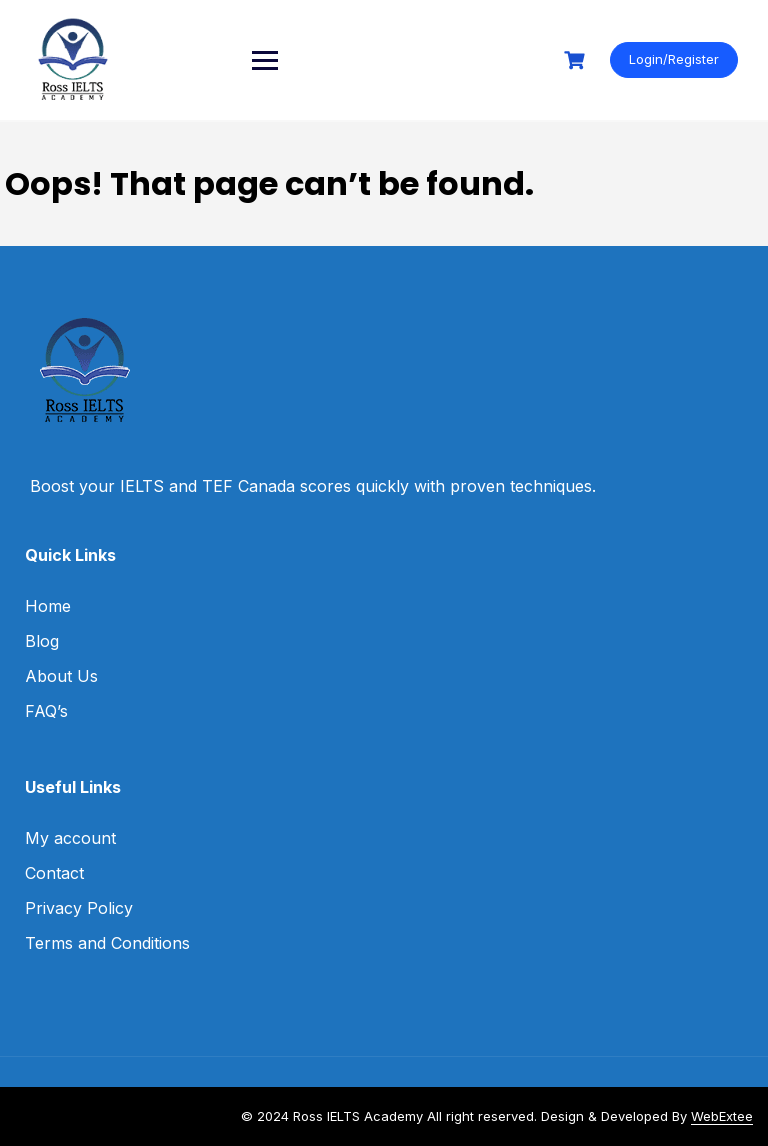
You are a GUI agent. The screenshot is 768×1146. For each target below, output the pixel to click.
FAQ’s (46, 711)
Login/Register (674, 59)
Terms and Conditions (107, 943)
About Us (61, 676)
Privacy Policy (79, 908)
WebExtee (722, 1116)
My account (70, 838)
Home (48, 606)
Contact (54, 873)
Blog (42, 641)
